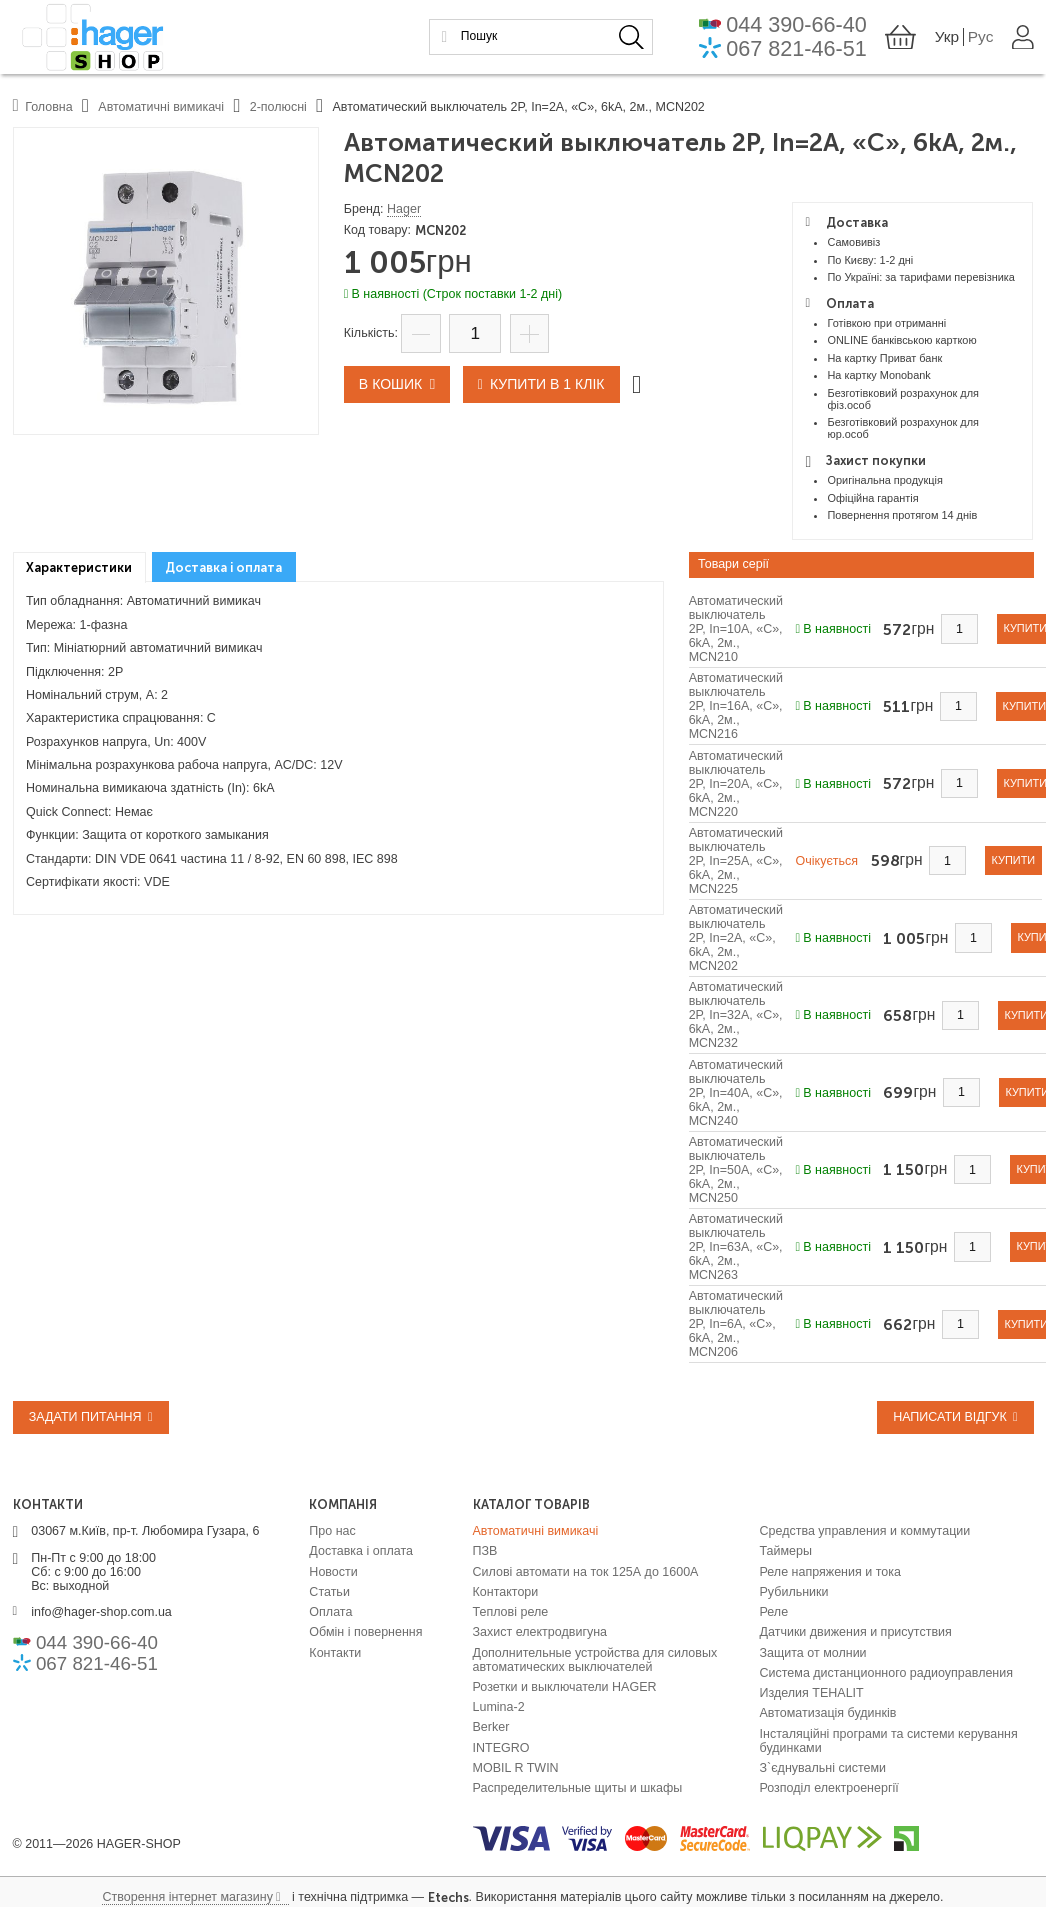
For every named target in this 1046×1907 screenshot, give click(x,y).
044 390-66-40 (801, 24)
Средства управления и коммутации (865, 1531)
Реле (774, 1612)
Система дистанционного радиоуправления (887, 1673)
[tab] (79, 567)
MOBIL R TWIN (516, 1768)
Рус (981, 36)
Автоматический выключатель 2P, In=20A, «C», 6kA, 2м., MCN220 (736, 784)
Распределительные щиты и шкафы (578, 1788)
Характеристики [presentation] (79, 567)
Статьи (329, 1592)
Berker (491, 1727)
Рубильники (794, 1592)
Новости (333, 1571)
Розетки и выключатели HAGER (565, 1687)
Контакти (335, 1652)
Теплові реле (511, 1612)
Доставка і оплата (361, 1551)
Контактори (506, 1592)
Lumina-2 (499, 1707)
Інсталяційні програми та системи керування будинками (889, 1740)
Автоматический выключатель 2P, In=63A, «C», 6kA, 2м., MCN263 (736, 1247)
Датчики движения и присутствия (856, 1632)
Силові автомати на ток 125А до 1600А (586, 1571)
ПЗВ (485, 1551)
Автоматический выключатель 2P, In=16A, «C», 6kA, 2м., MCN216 (736, 706)
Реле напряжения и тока (830, 1571)
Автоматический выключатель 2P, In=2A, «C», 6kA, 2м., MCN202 (736, 938)
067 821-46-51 (801, 47)
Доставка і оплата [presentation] (223, 567)
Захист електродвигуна (540, 1632)
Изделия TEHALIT (812, 1693)
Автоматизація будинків (828, 1713)
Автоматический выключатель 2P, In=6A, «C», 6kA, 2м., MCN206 (736, 1324)
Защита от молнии (813, 1652)
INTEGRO (501, 1747)
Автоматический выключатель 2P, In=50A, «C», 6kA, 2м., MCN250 (736, 1170)
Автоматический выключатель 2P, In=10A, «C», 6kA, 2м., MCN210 (736, 629)
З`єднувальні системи (823, 1768)
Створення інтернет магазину (187, 1897)
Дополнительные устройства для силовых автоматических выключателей (595, 1659)
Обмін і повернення (365, 1632)
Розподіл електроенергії (829, 1788)
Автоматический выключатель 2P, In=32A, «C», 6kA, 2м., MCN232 (736, 1015)
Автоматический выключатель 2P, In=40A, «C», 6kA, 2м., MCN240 (736, 1093)
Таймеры (786, 1551)
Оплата (330, 1612)
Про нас (332, 1531)
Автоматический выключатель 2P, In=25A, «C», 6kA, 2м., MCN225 (736, 861)
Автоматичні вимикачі (536, 1531)
